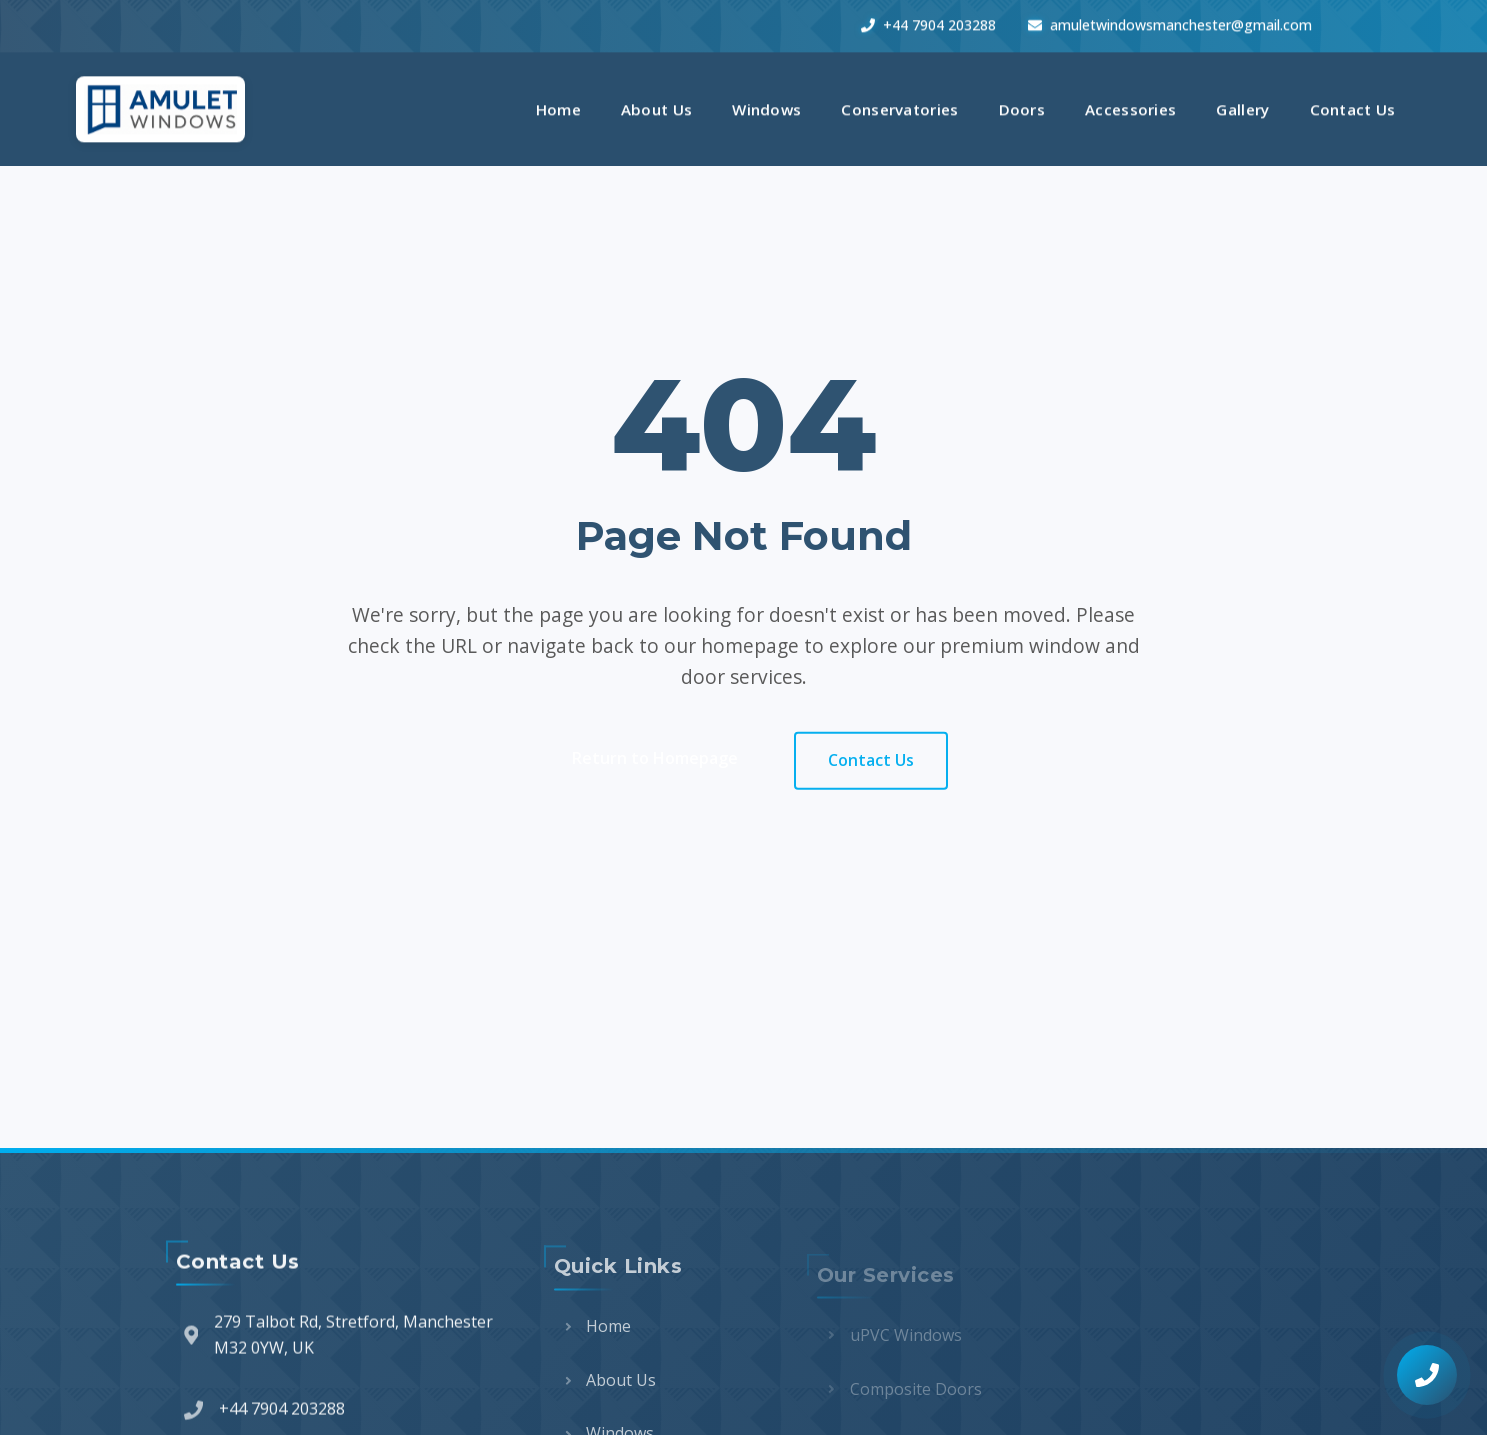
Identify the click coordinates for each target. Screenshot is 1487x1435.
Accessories (1130, 106)
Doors (1022, 106)
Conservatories (899, 106)
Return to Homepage (655, 760)
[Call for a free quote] (1427, 1375)
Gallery (1242, 106)
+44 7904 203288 (928, 21)
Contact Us (1353, 106)
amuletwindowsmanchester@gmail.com (1170, 21)
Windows (766, 106)
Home (558, 106)
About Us (656, 106)
